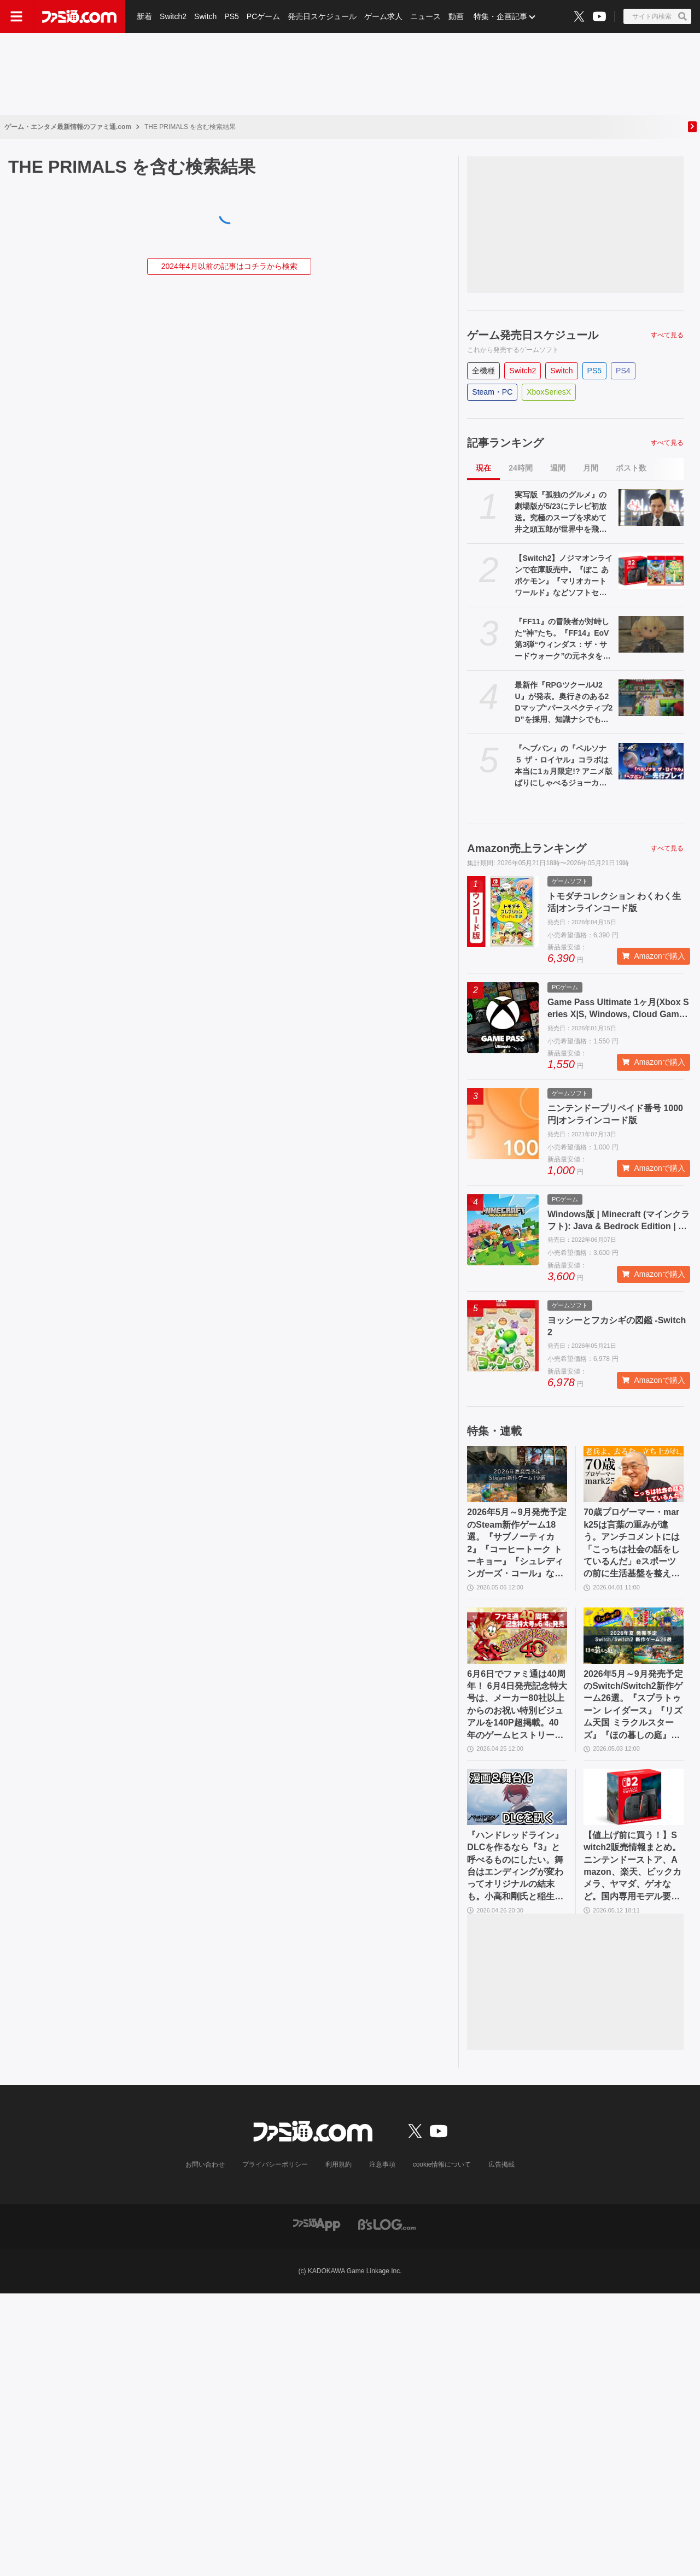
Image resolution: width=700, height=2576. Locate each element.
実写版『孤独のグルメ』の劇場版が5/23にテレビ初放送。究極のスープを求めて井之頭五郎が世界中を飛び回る (560, 512)
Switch (205, 16)
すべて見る (667, 335)
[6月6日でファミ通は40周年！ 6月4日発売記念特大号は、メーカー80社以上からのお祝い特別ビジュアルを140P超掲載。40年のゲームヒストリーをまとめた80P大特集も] (517, 1635)
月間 (590, 467)
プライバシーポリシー (275, 2164)
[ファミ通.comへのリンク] (79, 16)
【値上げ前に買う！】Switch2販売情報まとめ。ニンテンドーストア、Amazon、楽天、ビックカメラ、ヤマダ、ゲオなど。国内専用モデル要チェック (632, 1866)
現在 (483, 467)
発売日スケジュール (322, 16)
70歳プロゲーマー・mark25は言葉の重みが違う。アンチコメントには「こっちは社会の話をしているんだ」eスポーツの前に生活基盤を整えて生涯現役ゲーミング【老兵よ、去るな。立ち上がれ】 (632, 1543)
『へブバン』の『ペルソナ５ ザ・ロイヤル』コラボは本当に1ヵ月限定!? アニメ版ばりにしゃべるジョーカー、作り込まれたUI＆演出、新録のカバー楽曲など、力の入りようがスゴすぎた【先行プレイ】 (563, 766)
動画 (456, 16)
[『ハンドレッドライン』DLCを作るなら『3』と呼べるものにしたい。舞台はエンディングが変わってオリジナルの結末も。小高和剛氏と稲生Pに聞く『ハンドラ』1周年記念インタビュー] (517, 1797)
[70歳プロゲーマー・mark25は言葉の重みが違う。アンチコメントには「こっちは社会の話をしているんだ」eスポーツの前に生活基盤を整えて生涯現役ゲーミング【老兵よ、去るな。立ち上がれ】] (634, 1474)
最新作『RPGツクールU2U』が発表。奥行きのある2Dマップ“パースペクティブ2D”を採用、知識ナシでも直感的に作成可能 (563, 702)
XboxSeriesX (549, 392)
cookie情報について (442, 2164)
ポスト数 (631, 467)
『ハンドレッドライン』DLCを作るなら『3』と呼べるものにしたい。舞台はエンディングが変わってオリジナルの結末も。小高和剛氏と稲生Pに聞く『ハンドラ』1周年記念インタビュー (515, 1866)
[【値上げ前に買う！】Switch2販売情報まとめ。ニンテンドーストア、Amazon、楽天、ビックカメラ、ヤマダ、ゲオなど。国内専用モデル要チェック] (634, 1797)
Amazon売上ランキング (526, 848)
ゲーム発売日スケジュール (532, 335)
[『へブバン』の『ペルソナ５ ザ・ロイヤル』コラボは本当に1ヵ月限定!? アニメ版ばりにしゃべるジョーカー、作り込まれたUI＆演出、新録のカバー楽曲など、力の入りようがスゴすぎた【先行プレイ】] (651, 761)
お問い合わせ (205, 2164)
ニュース (425, 16)
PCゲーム (263, 16)
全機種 (483, 370)
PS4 (623, 370)
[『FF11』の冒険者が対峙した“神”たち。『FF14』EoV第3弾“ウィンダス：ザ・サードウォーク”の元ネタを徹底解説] (651, 634)
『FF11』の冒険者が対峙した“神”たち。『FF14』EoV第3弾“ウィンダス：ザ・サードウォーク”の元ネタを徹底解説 (562, 639)
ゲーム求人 (383, 16)
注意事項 (382, 2164)
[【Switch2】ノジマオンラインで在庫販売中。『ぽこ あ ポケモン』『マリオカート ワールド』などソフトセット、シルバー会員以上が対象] (651, 571)
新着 (144, 16)
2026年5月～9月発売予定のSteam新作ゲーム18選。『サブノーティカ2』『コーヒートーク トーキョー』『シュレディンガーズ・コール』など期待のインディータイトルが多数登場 (516, 1543)
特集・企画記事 (500, 16)
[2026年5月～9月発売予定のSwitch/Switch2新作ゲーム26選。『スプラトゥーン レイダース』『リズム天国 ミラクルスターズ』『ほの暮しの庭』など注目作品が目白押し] (634, 1635)
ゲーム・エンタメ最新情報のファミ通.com (67, 127)
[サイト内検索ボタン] (657, 16)
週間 (557, 467)
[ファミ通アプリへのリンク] (316, 2223)
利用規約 (338, 2164)
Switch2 (173, 16)
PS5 (231, 16)
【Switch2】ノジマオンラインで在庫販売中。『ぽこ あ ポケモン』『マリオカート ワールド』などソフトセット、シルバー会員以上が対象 (563, 576)
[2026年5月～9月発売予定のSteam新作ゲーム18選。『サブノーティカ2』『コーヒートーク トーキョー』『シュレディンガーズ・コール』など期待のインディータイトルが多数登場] (517, 1474)
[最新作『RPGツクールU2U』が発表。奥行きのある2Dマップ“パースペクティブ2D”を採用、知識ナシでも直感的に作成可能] (651, 697)
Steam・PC (492, 392)
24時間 (521, 467)
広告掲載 (501, 2164)
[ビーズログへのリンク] (387, 2223)
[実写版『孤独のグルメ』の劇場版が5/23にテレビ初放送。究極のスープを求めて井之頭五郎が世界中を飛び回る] (651, 507)
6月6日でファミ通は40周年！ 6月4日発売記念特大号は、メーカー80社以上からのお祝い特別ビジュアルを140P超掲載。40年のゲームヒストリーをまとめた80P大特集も (517, 1705)
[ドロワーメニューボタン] (16, 16)
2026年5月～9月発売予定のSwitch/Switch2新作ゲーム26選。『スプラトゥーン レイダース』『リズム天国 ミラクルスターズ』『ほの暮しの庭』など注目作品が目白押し (633, 1705)
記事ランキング (505, 443)
